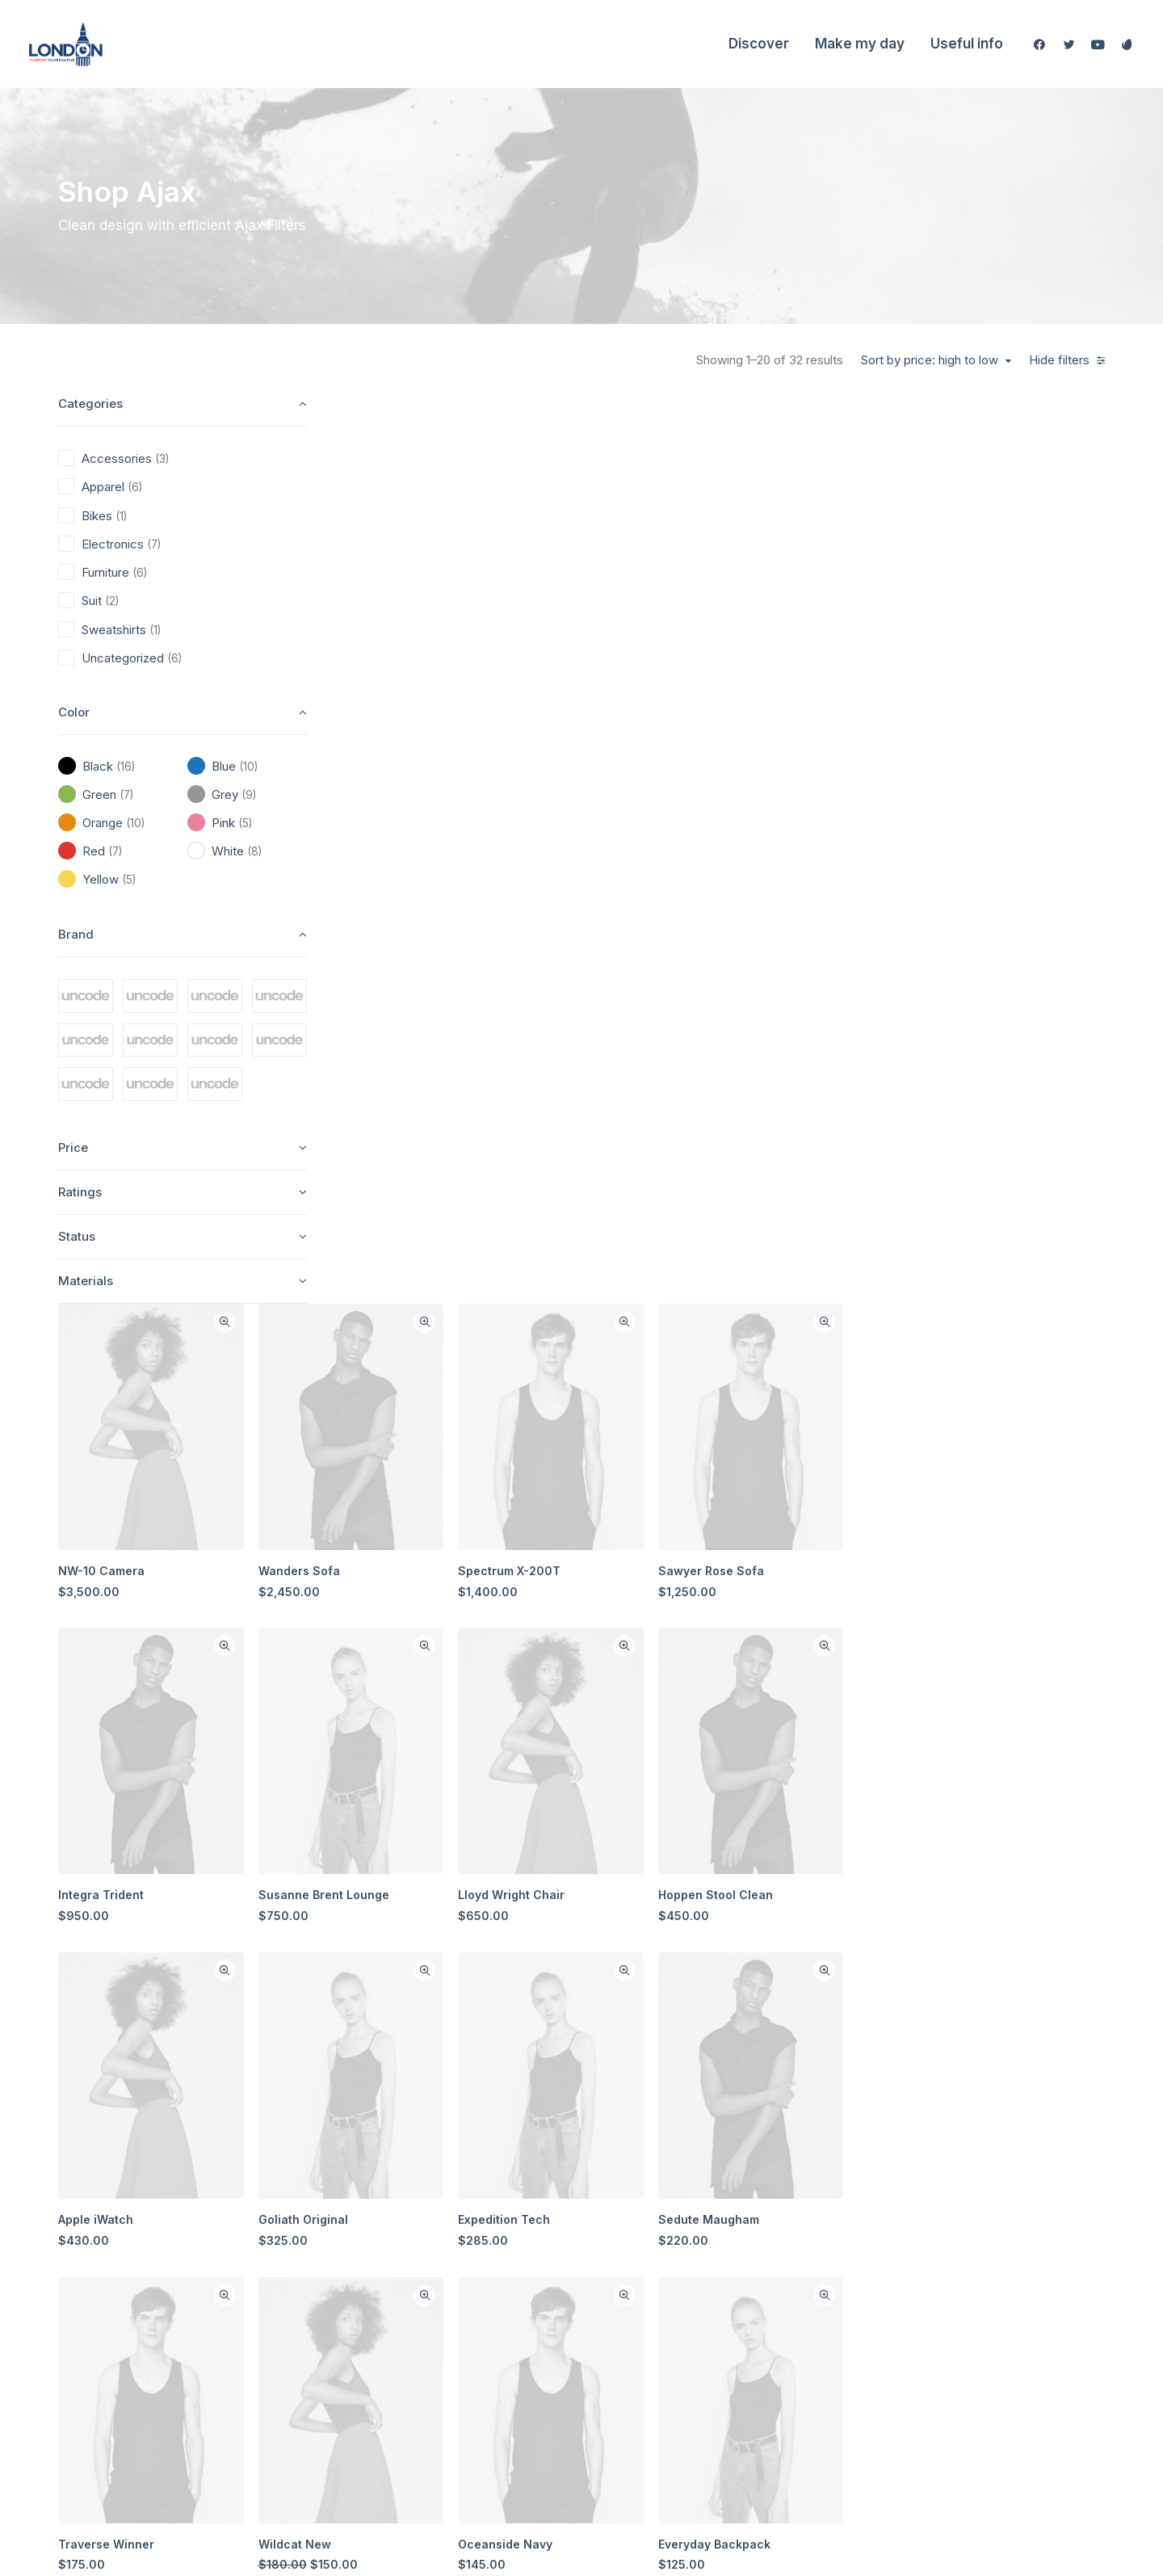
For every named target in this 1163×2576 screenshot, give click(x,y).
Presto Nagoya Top (986, 1886)
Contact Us (692, 2359)
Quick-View (520, 415)
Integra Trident (408, 957)
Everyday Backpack (987, 1576)
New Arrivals (539, 2331)
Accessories (539, 2302)
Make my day (860, 44)
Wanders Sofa (595, 648)
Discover (758, 44)
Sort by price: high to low (929, 360)
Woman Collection (554, 2246)
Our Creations (700, 2246)
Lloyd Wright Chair (795, 957)
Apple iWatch (402, 1267)
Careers (684, 2331)
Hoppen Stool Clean (988, 957)
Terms (837, 2302)
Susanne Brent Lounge (619, 957)
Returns (841, 2274)
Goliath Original (599, 1267)
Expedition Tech (788, 1267)
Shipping (844, 2246)
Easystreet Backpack (425, 1886)
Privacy (840, 2331)
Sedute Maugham (981, 1267)
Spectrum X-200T (793, 648)
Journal (683, 2302)
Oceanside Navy (789, 1576)
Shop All (528, 2218)
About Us (687, 2218)
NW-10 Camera (408, 648)
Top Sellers (537, 2416)
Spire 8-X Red (593, 1886)
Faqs (833, 2218)
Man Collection (546, 2274)
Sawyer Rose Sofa (984, 648)
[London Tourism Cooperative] (66, 44)
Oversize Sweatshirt (800, 1886)
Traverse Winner (413, 1576)
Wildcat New (590, 1576)
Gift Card (529, 2387)
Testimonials (695, 2274)
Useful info (966, 44)
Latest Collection (550, 2359)
